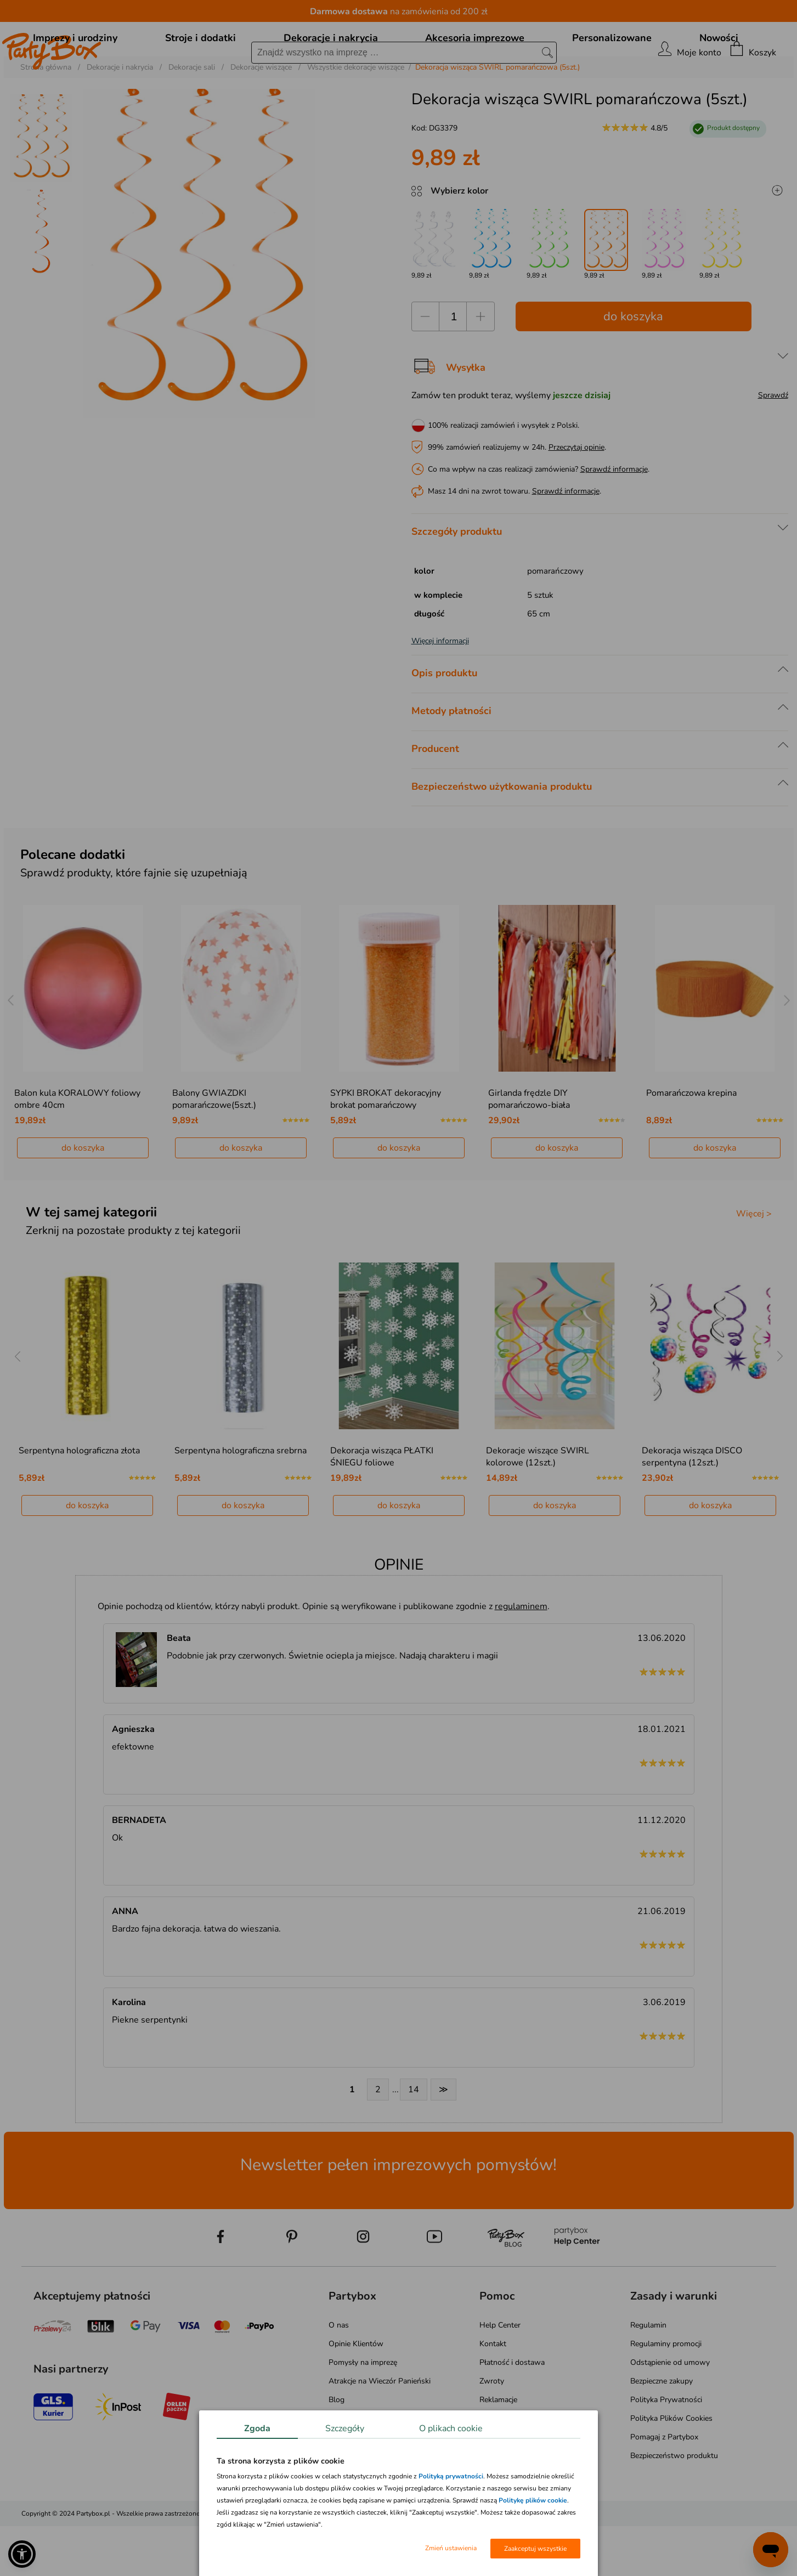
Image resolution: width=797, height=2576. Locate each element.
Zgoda (257, 2428)
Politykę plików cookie (533, 2500)
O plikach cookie (451, 2428)
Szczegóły (344, 2428)
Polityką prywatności (451, 2476)
